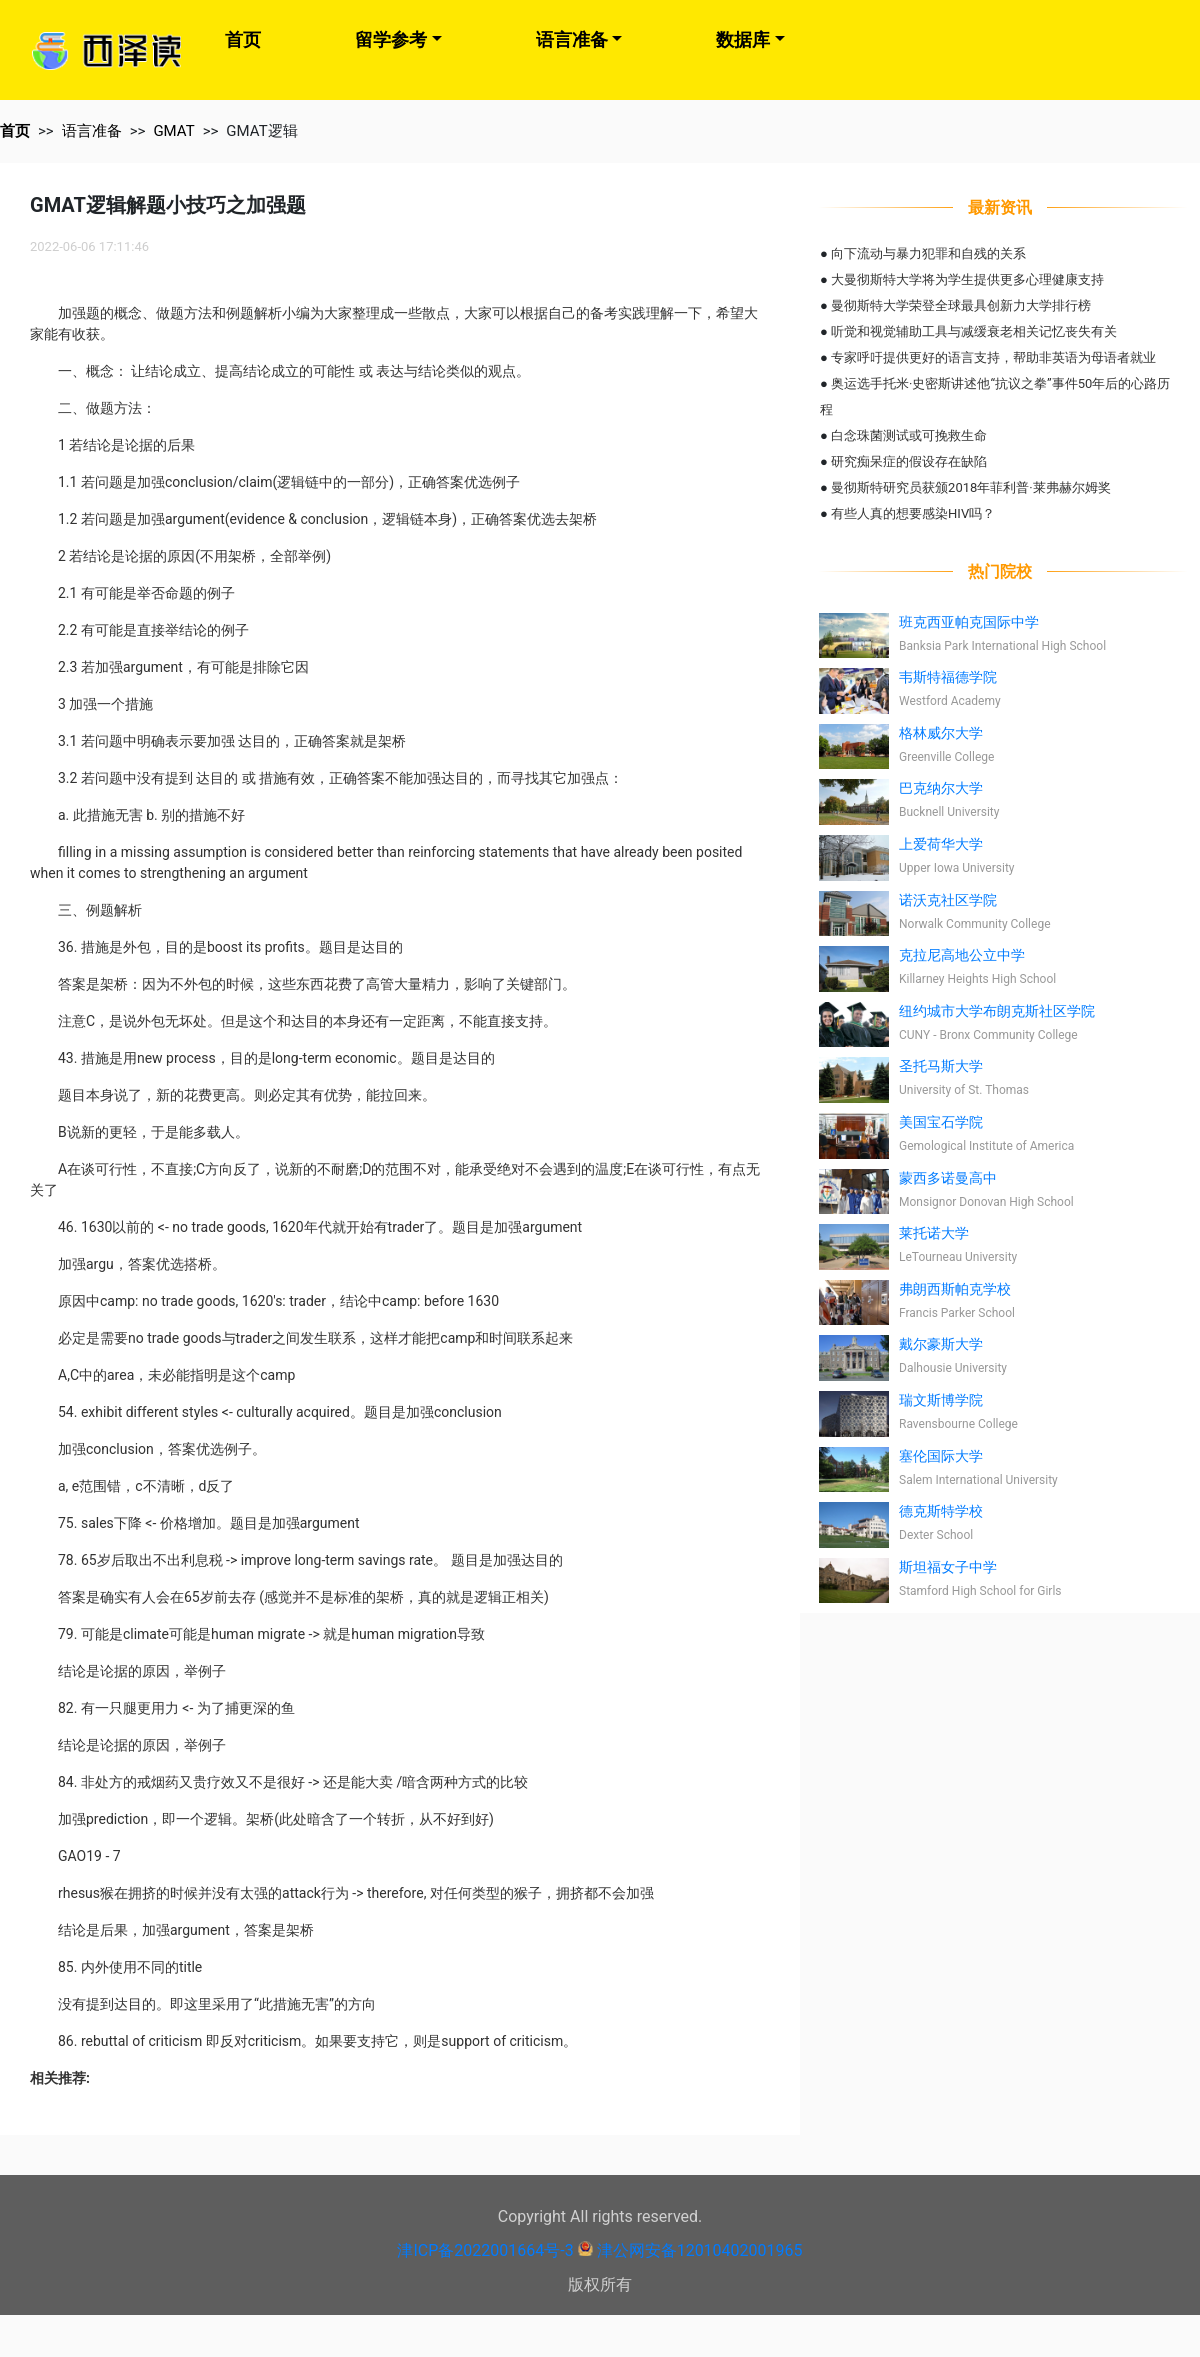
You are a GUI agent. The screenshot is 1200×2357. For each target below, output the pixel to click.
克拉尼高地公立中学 (962, 955)
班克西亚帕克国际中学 (969, 622)
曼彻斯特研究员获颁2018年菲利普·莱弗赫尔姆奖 (971, 487)
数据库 (743, 39)
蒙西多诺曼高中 (948, 1178)
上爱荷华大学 (941, 844)
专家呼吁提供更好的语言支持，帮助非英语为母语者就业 (993, 357)
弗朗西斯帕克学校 (955, 1289)
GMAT (173, 131)
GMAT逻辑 (261, 131)
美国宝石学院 (941, 1122)
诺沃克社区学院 (948, 900)
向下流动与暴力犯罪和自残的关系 (928, 253)
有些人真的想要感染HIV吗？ (913, 513)
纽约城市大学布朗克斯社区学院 (997, 1011)
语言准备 (572, 39)
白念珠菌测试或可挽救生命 (909, 435)
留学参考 (391, 39)
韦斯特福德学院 (948, 677)
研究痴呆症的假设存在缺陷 (909, 461)
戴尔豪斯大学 (941, 1344)
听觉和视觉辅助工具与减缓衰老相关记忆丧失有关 (974, 331)
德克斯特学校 (941, 1511)
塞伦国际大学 (941, 1456)
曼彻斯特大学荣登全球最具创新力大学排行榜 (961, 305)
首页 (243, 39)
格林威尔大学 (941, 733)
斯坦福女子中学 (948, 1567)
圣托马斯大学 (941, 1066)
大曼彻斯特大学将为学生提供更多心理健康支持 (967, 279)
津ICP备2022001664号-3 (485, 2250)
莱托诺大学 (934, 1233)
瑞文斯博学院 (941, 1400)
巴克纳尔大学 (941, 788)
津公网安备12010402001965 (700, 2250)
